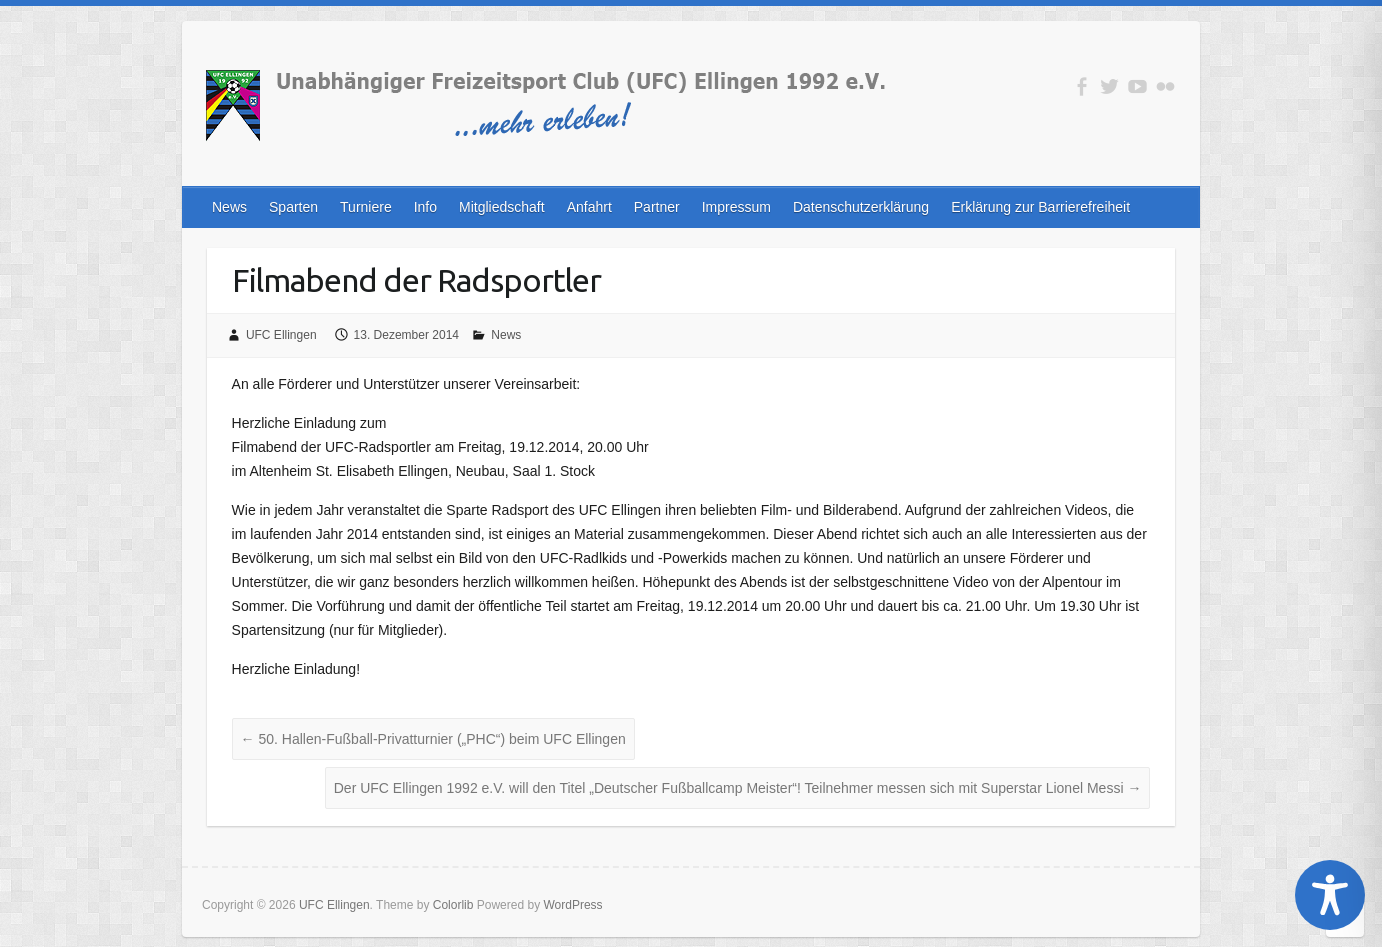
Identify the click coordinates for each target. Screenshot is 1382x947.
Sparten (293, 207)
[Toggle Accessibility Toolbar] (1330, 895)
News (229, 207)
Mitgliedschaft (502, 207)
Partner (657, 207)
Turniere (366, 207)
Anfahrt (589, 207)
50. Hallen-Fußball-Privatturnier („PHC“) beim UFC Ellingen (433, 739)
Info (425, 207)
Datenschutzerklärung (861, 207)
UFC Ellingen (281, 335)
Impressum (736, 207)
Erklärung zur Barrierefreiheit (1040, 207)
